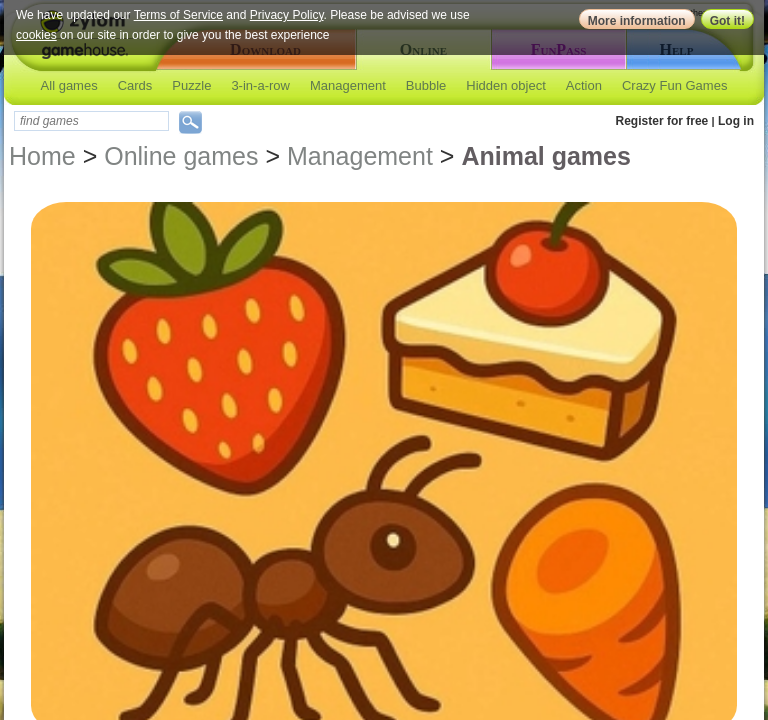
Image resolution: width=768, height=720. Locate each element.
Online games (181, 156)
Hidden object (506, 85)
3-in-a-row (260, 85)
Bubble (426, 85)
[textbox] (91, 121)
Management (348, 85)
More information (637, 21)
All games (69, 85)
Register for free (662, 121)
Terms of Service (178, 15)
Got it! (727, 21)
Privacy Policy (287, 15)
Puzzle (191, 85)
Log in (736, 121)
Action (584, 85)
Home (42, 156)
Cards (135, 85)
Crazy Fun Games (674, 85)
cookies (36, 35)
